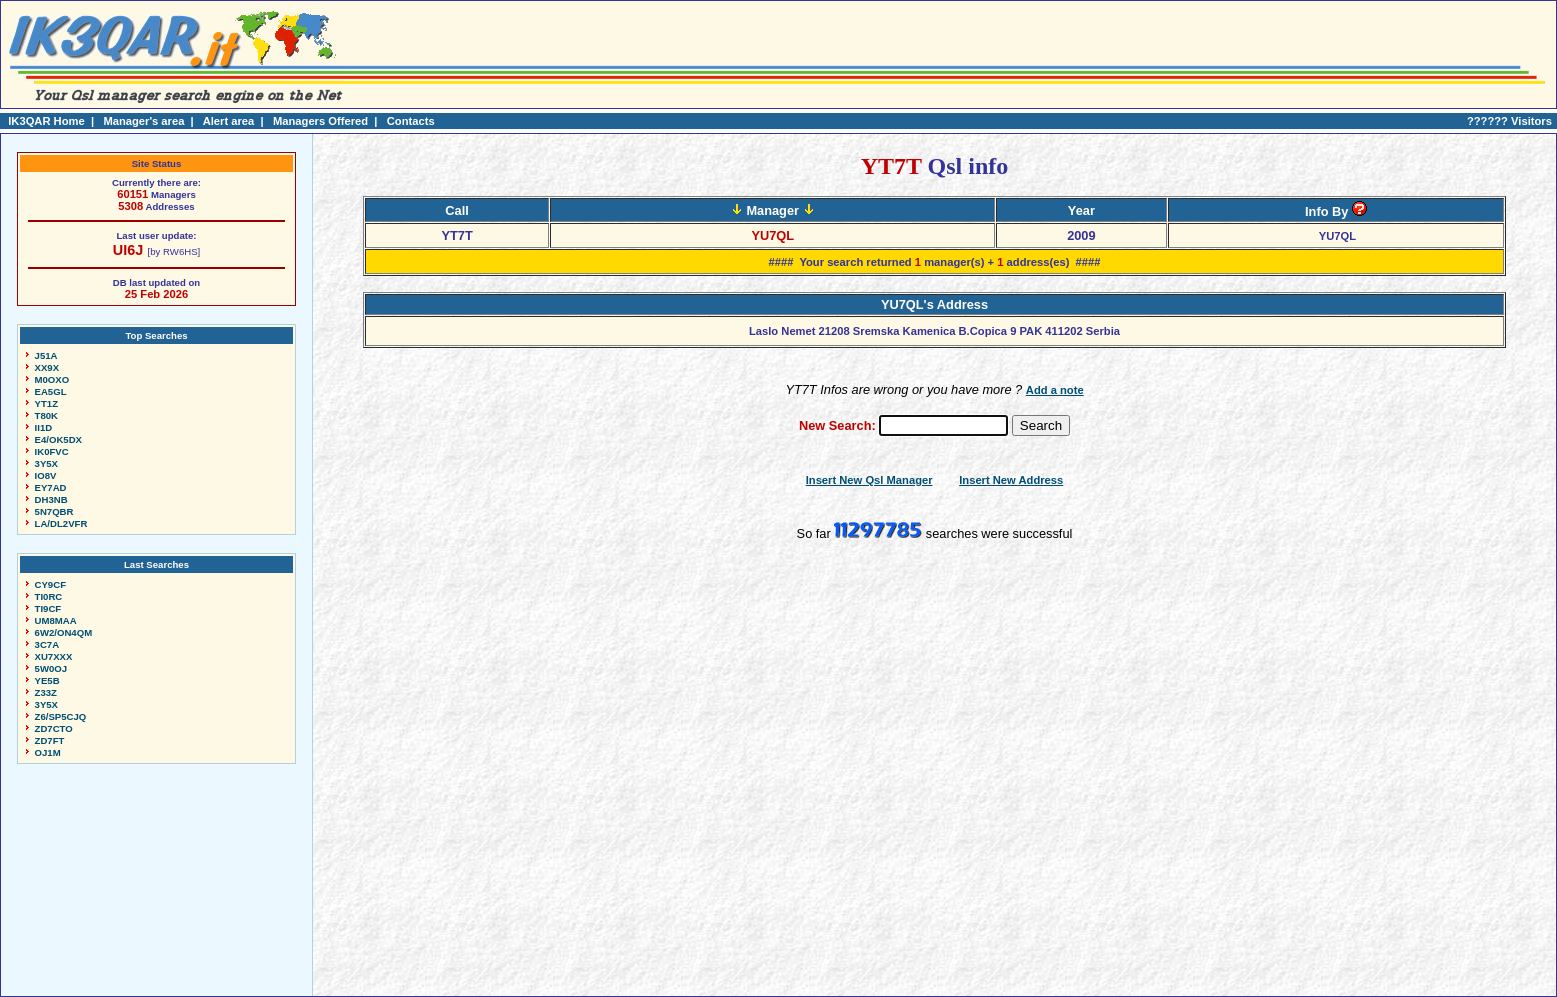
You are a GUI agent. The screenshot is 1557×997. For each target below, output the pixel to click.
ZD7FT (50, 740)
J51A (46, 355)
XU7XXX (54, 656)
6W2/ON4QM (64, 632)
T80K (46, 415)
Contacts (411, 121)
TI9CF (48, 608)
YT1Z (46, 403)
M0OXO (52, 379)
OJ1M (48, 752)
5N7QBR (54, 511)
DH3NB (51, 499)
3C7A (47, 644)
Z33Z (46, 692)
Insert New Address (1011, 480)
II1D (44, 427)
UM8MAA (56, 620)
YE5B (47, 680)
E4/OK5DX (58, 439)
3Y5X (46, 463)
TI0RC (49, 596)
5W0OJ (51, 668)
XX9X (47, 367)
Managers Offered (320, 121)
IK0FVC (52, 451)
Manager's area (143, 121)
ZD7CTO (54, 728)
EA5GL (51, 391)
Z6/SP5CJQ (61, 716)
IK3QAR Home (46, 121)
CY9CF (50, 584)
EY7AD (51, 487)
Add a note (1055, 390)
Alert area (229, 121)
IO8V (46, 475)
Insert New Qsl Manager (869, 480)
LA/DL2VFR (61, 523)
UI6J (128, 250)
